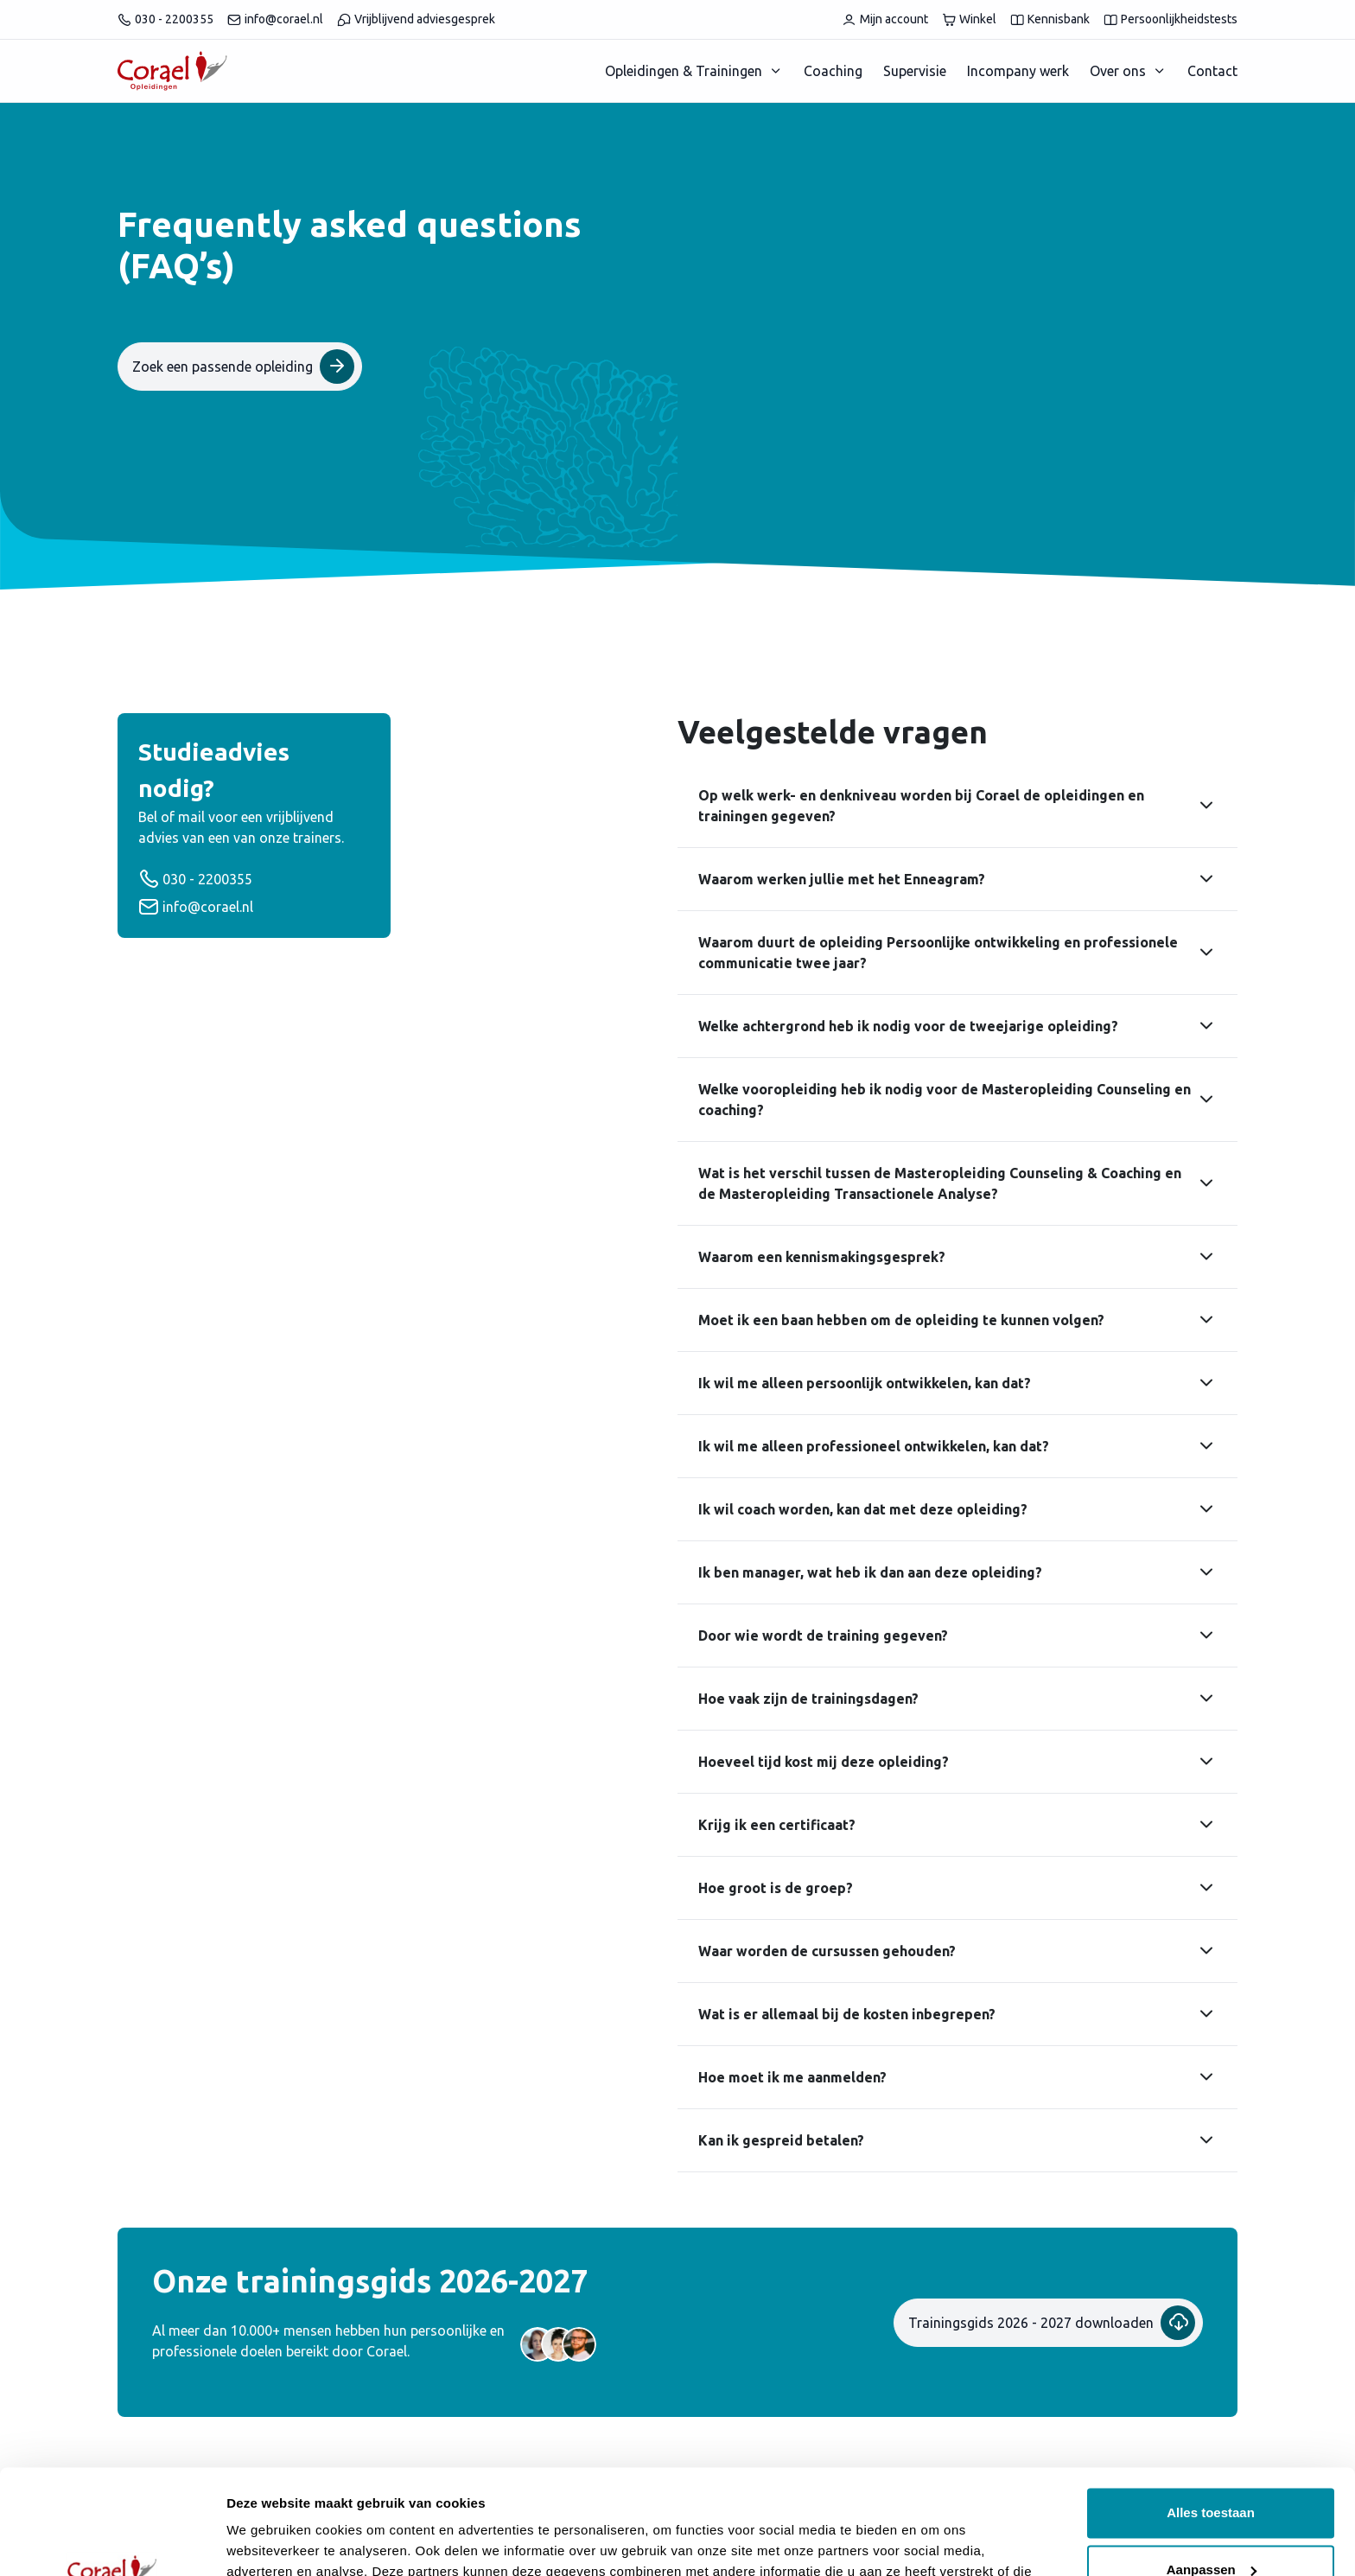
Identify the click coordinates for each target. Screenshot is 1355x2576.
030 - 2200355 (165, 19)
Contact (1212, 71)
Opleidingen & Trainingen (683, 71)
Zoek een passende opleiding (243, 366)
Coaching (833, 71)
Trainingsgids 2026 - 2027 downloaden (1051, 2322)
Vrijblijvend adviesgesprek (416, 19)
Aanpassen (1211, 2471)
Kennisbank (1050, 19)
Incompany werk (1018, 71)
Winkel (969, 19)
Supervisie (914, 71)
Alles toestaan (1211, 2414)
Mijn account (885, 19)
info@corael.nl (275, 19)
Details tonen (267, 2542)
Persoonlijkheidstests (1170, 19)
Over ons (1118, 71)
